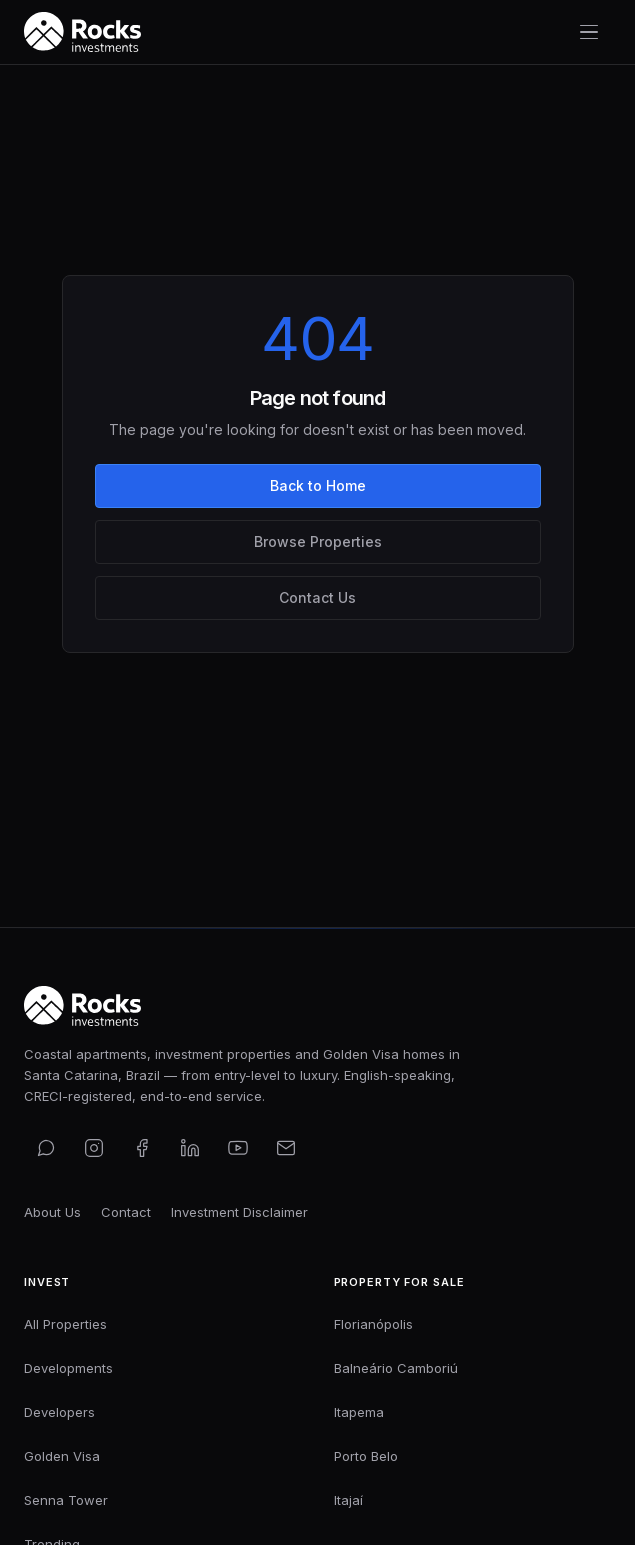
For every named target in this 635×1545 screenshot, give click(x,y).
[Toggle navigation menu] (589, 32)
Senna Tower (66, 1500)
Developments (68, 1368)
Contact (126, 1212)
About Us (52, 1212)
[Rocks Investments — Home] (82, 32)
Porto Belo (366, 1456)
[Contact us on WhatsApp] (46, 1148)
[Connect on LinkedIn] (190, 1148)
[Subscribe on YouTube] (238, 1148)
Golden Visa (62, 1456)
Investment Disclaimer (239, 1212)
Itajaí (348, 1500)
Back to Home (318, 485)
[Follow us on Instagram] (94, 1148)
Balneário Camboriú (396, 1368)
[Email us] (286, 1148)
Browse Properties (318, 541)
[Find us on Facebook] (142, 1148)
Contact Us (317, 597)
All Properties (65, 1324)
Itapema (359, 1412)
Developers (59, 1412)
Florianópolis (373, 1324)
